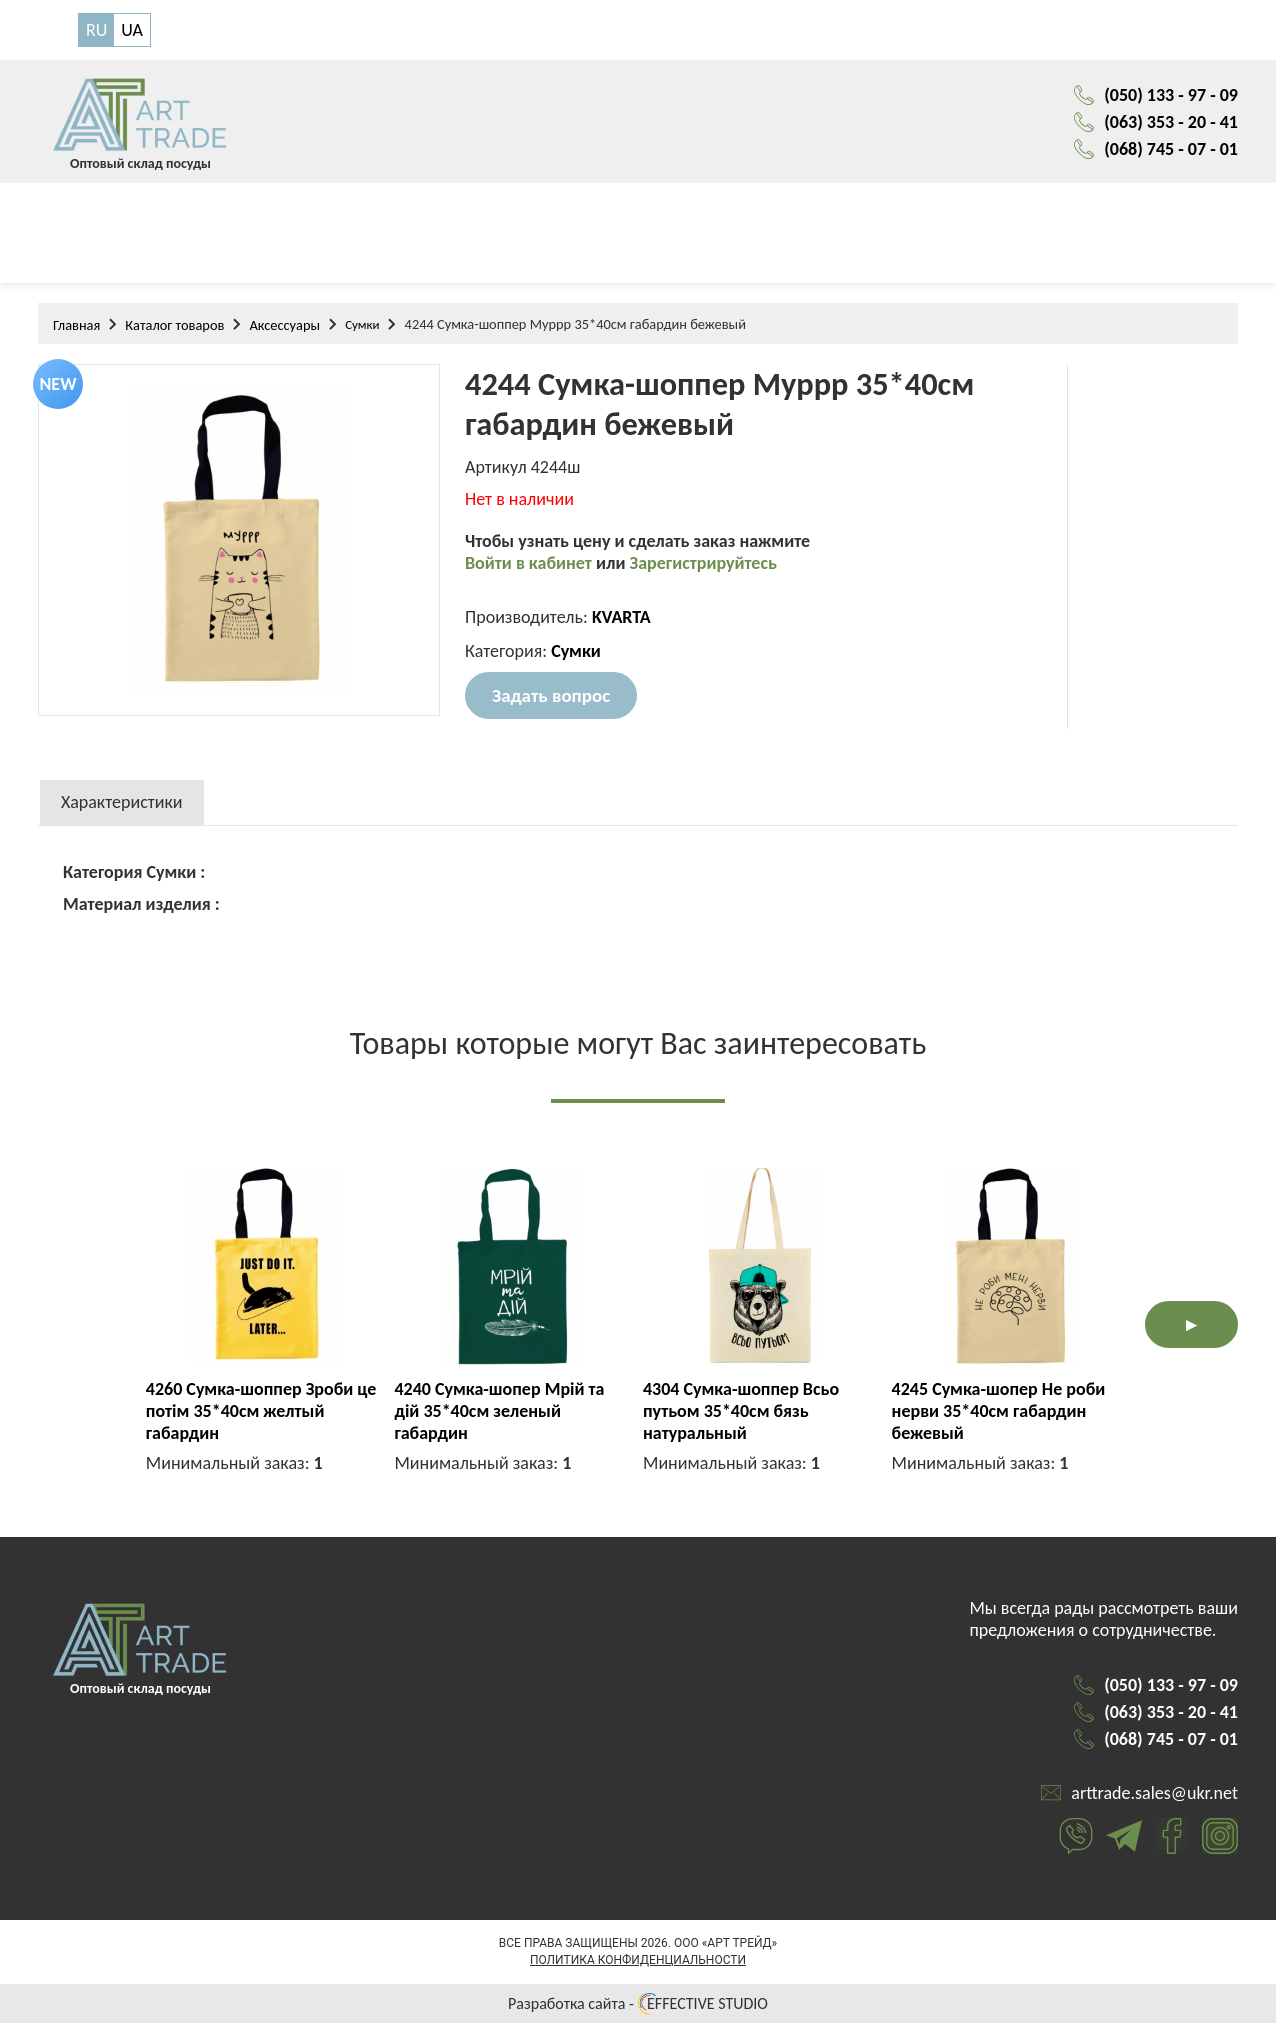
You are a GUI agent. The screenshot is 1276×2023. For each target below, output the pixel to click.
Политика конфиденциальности (638, 1960)
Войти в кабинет (530, 563)
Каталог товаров (174, 325)
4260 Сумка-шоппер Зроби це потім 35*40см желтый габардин (261, 1411)
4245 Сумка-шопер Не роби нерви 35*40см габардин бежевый (999, 1411)
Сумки (362, 324)
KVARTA (621, 617)
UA (132, 30)
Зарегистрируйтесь (703, 563)
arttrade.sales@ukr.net (1154, 1793)
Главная (76, 325)
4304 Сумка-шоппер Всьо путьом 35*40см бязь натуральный (741, 1411)
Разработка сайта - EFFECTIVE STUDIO (638, 2003)
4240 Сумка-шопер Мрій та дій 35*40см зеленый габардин (499, 1411)
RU (96, 30)
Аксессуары (284, 325)
